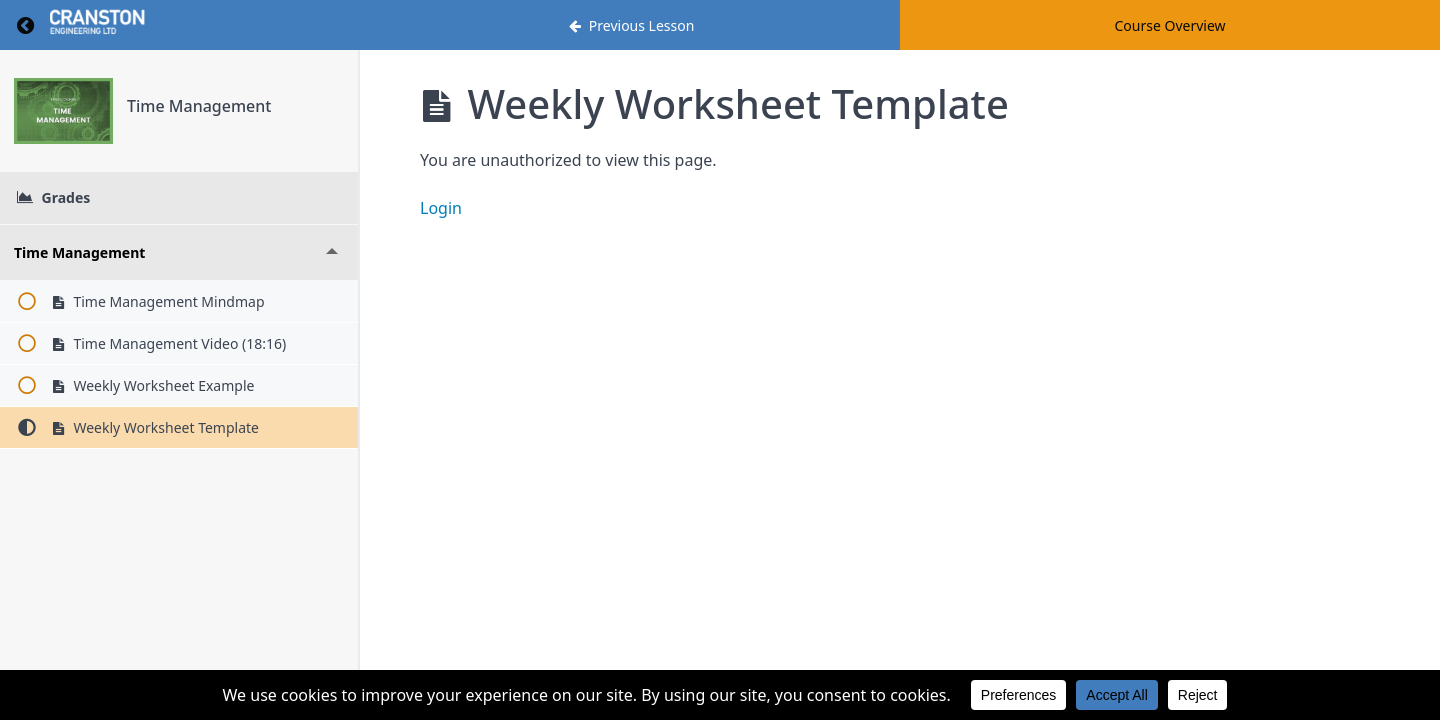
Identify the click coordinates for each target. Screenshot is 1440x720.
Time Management (199, 106)
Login (441, 208)
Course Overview (1169, 25)
